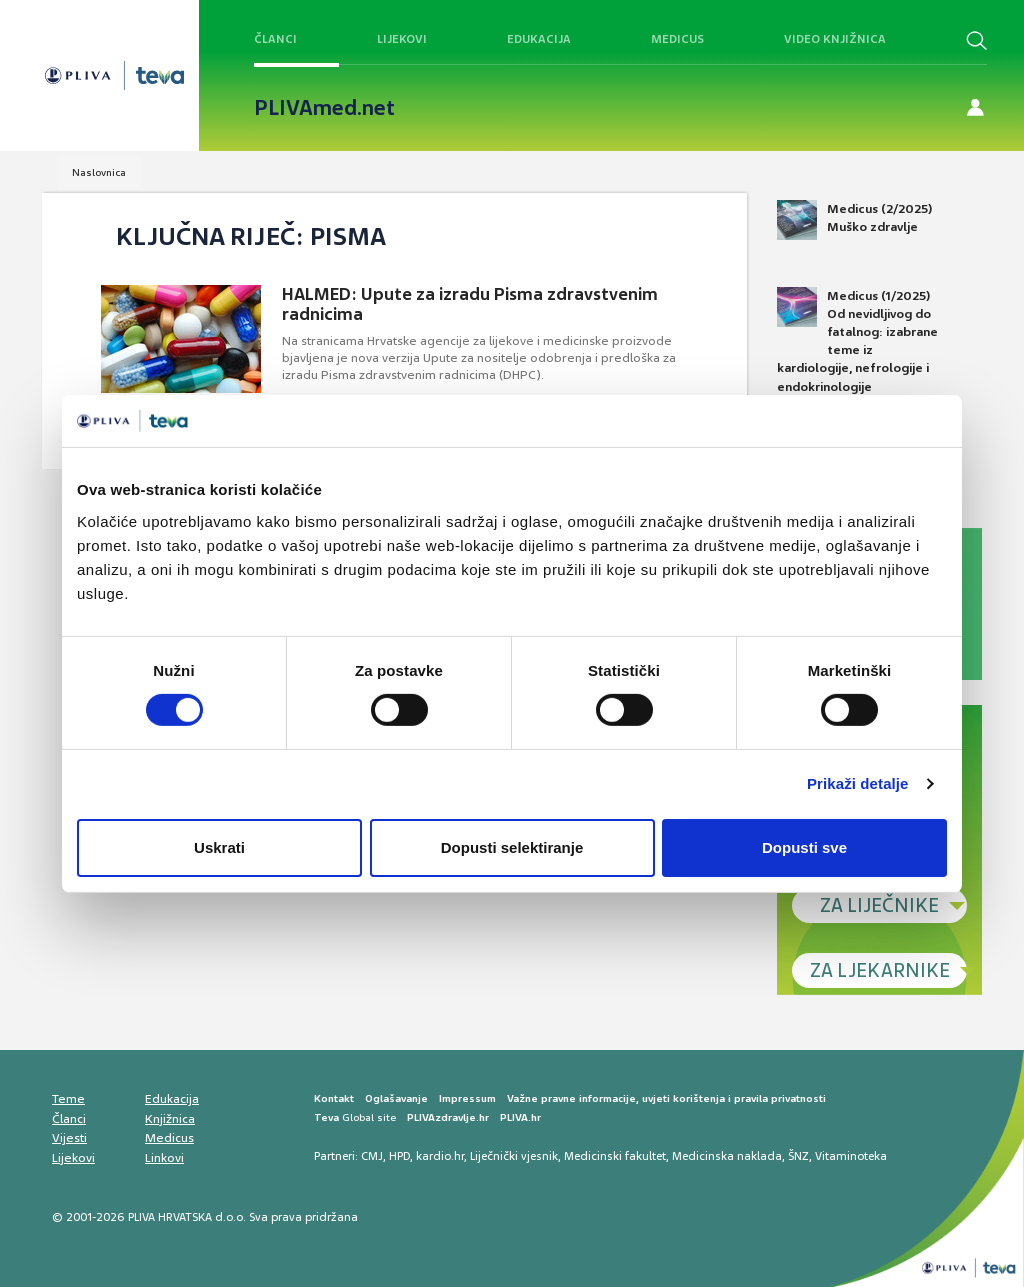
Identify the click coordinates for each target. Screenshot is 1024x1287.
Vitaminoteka (851, 1156)
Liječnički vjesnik (514, 1156)
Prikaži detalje (858, 783)
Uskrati (219, 847)
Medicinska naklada (727, 1156)
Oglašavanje (396, 1098)
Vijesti (69, 1138)
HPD (399, 1156)
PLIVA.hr (520, 1117)
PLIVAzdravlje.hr (448, 1117)
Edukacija (539, 39)
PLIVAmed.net (324, 108)
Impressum (467, 1098)
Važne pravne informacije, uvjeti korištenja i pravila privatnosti (666, 1098)
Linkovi (164, 1158)
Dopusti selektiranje (512, 847)
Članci (275, 39)
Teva (326, 1117)
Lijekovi (402, 39)
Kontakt (334, 1098)
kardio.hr (440, 1156)
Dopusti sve (804, 847)
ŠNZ (798, 1156)
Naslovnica (99, 172)
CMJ (372, 1156)
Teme (68, 1099)
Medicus (677, 39)
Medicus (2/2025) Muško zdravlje (854, 220)
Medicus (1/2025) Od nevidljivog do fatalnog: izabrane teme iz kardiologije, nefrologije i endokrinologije (857, 341)
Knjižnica (170, 1119)
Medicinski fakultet (615, 1156)
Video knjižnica (835, 39)
